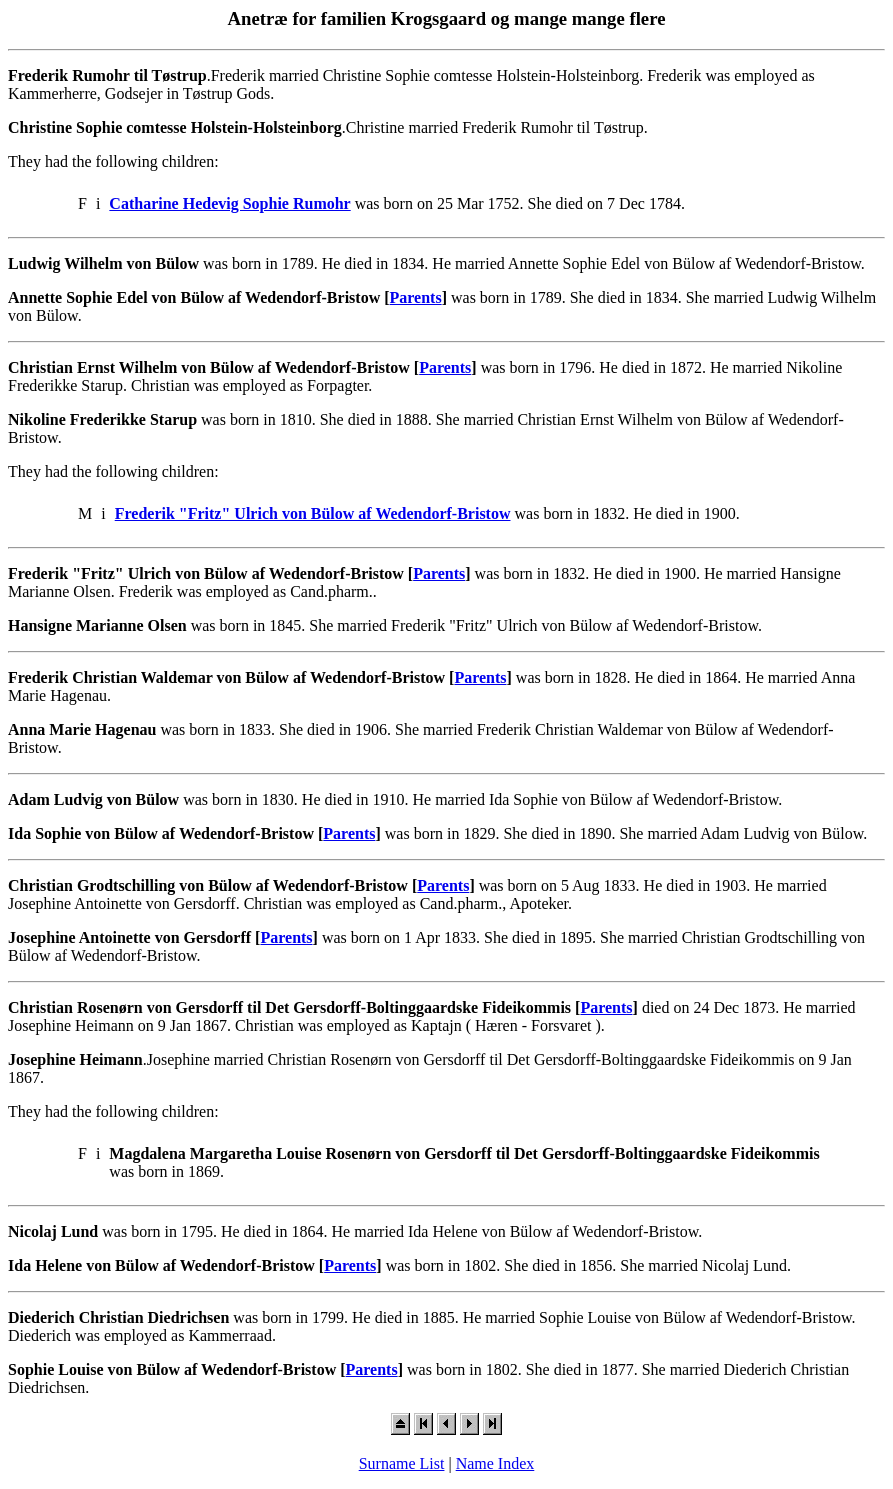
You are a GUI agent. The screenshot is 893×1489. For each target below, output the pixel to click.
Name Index (495, 1463)
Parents (416, 297)
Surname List (402, 1463)
